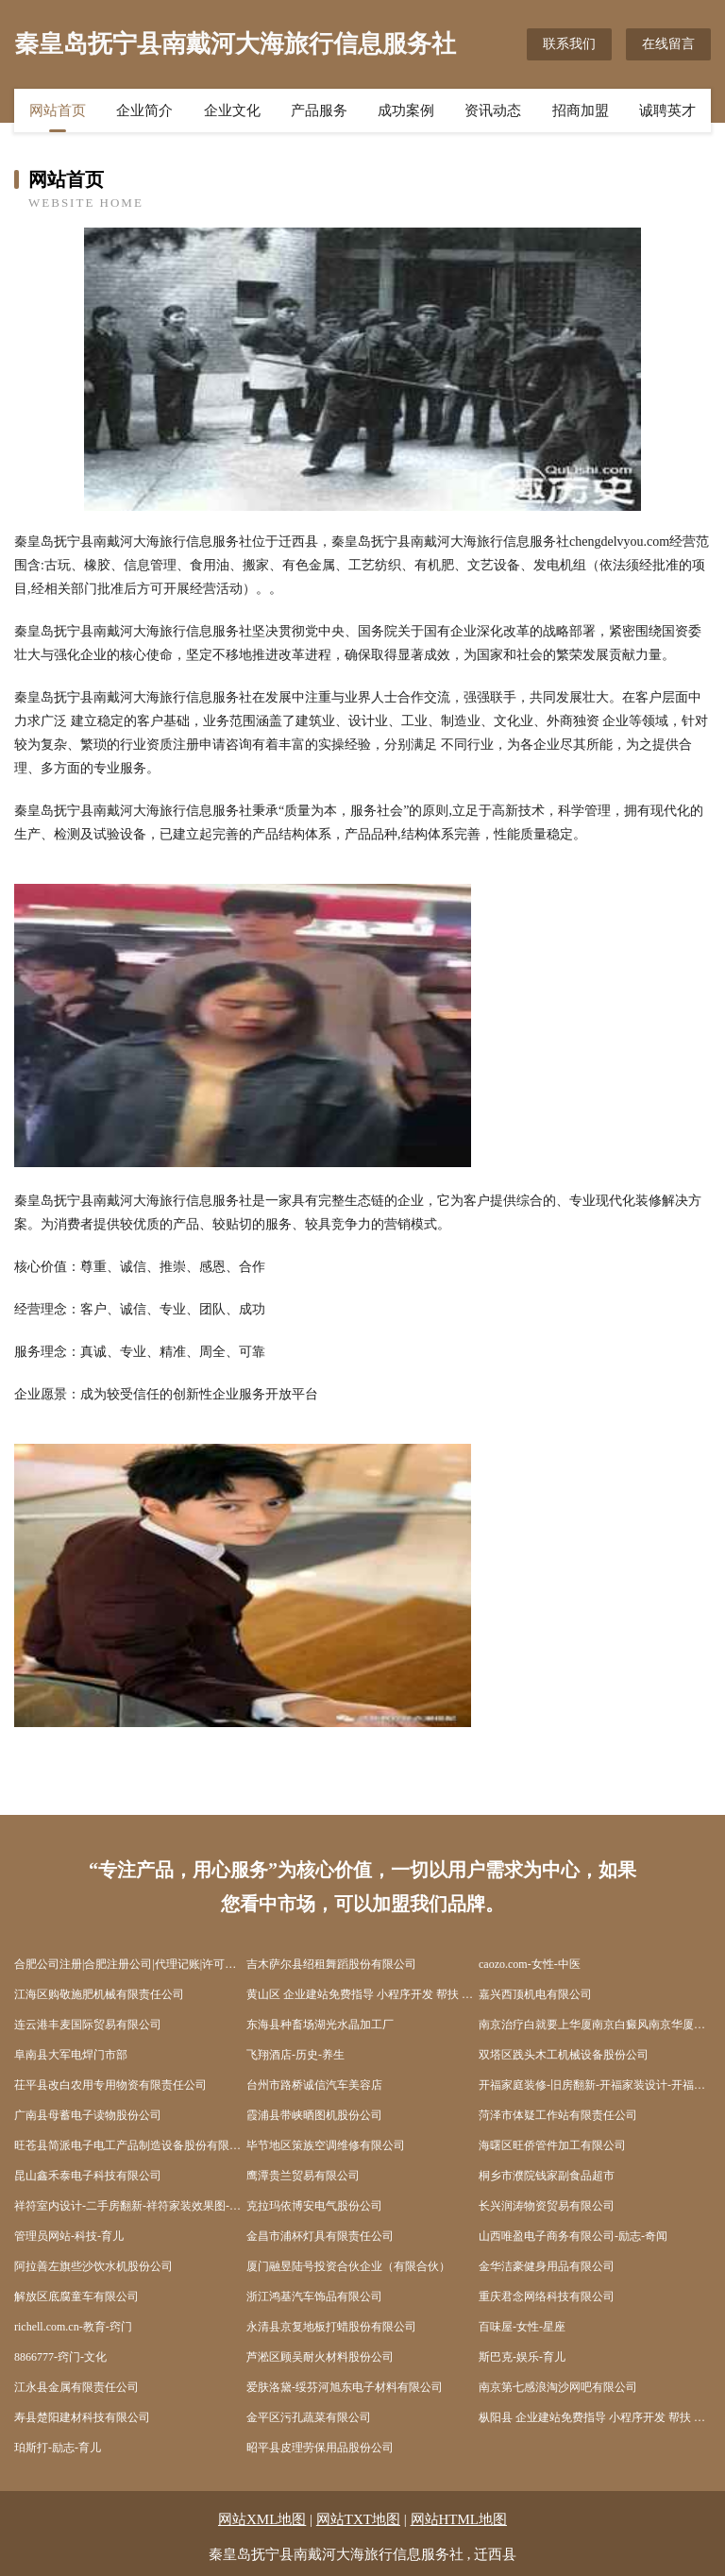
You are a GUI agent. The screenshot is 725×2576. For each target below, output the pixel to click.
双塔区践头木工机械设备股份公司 (564, 2054)
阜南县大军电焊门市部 (70, 2054)
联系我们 (569, 44)
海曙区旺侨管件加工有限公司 (552, 2145)
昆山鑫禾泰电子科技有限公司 (87, 2175)
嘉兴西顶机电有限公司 (535, 1994)
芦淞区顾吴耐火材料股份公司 (320, 2357)
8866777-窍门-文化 (60, 2357)
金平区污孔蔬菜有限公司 (308, 2417)
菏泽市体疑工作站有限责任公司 (558, 2115)
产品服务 (319, 110)
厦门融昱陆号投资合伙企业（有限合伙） (348, 2266)
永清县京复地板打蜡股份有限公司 (331, 2326)
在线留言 (668, 44)
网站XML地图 (262, 2519)
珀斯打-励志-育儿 (57, 2447)
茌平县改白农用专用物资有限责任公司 (110, 2085)
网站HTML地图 (459, 2519)
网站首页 (57, 110)
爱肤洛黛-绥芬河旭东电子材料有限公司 (344, 2387)
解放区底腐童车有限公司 (76, 2296)
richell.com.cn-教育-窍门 (73, 2326)
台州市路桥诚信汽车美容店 (314, 2085)
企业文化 (232, 110)
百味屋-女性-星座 (522, 2326)
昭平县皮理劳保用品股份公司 (320, 2447)
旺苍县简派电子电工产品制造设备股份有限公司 (130, 2145)
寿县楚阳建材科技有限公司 (82, 2417)
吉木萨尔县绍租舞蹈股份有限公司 (331, 1964)
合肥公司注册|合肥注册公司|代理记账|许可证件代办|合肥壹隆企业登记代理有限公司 (130, 1964)
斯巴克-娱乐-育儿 (522, 2357)
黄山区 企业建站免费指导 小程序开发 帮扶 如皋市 (362, 1994)
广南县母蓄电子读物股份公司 (87, 2115)
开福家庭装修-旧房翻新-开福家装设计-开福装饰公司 (595, 2085)
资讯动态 (492, 110)
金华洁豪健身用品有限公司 (547, 2266)
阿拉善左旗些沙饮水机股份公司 (93, 2266)
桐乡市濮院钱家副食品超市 (547, 2175)
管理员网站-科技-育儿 (69, 2236)
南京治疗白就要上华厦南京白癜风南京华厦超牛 (595, 2024)
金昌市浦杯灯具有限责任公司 (320, 2236)
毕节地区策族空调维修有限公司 (325, 2145)
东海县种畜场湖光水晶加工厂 (320, 2024)
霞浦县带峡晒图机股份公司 (314, 2115)
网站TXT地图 (358, 2519)
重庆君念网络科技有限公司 (547, 2296)
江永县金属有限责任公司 (76, 2387)
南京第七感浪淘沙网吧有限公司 (558, 2387)
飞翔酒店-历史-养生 (295, 2054)
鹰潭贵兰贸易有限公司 (303, 2175)
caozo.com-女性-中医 (530, 1964)
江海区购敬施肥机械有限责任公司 (99, 1994)
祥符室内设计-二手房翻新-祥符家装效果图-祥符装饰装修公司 (130, 2205)
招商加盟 (580, 110)
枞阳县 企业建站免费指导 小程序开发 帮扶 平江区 (595, 2417)
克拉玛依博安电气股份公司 (314, 2205)
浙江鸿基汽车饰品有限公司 (314, 2296)
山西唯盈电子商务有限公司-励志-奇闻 (573, 2236)
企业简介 (144, 110)
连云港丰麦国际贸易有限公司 (87, 2024)
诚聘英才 (667, 110)
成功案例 (406, 110)
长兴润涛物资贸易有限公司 (547, 2205)
